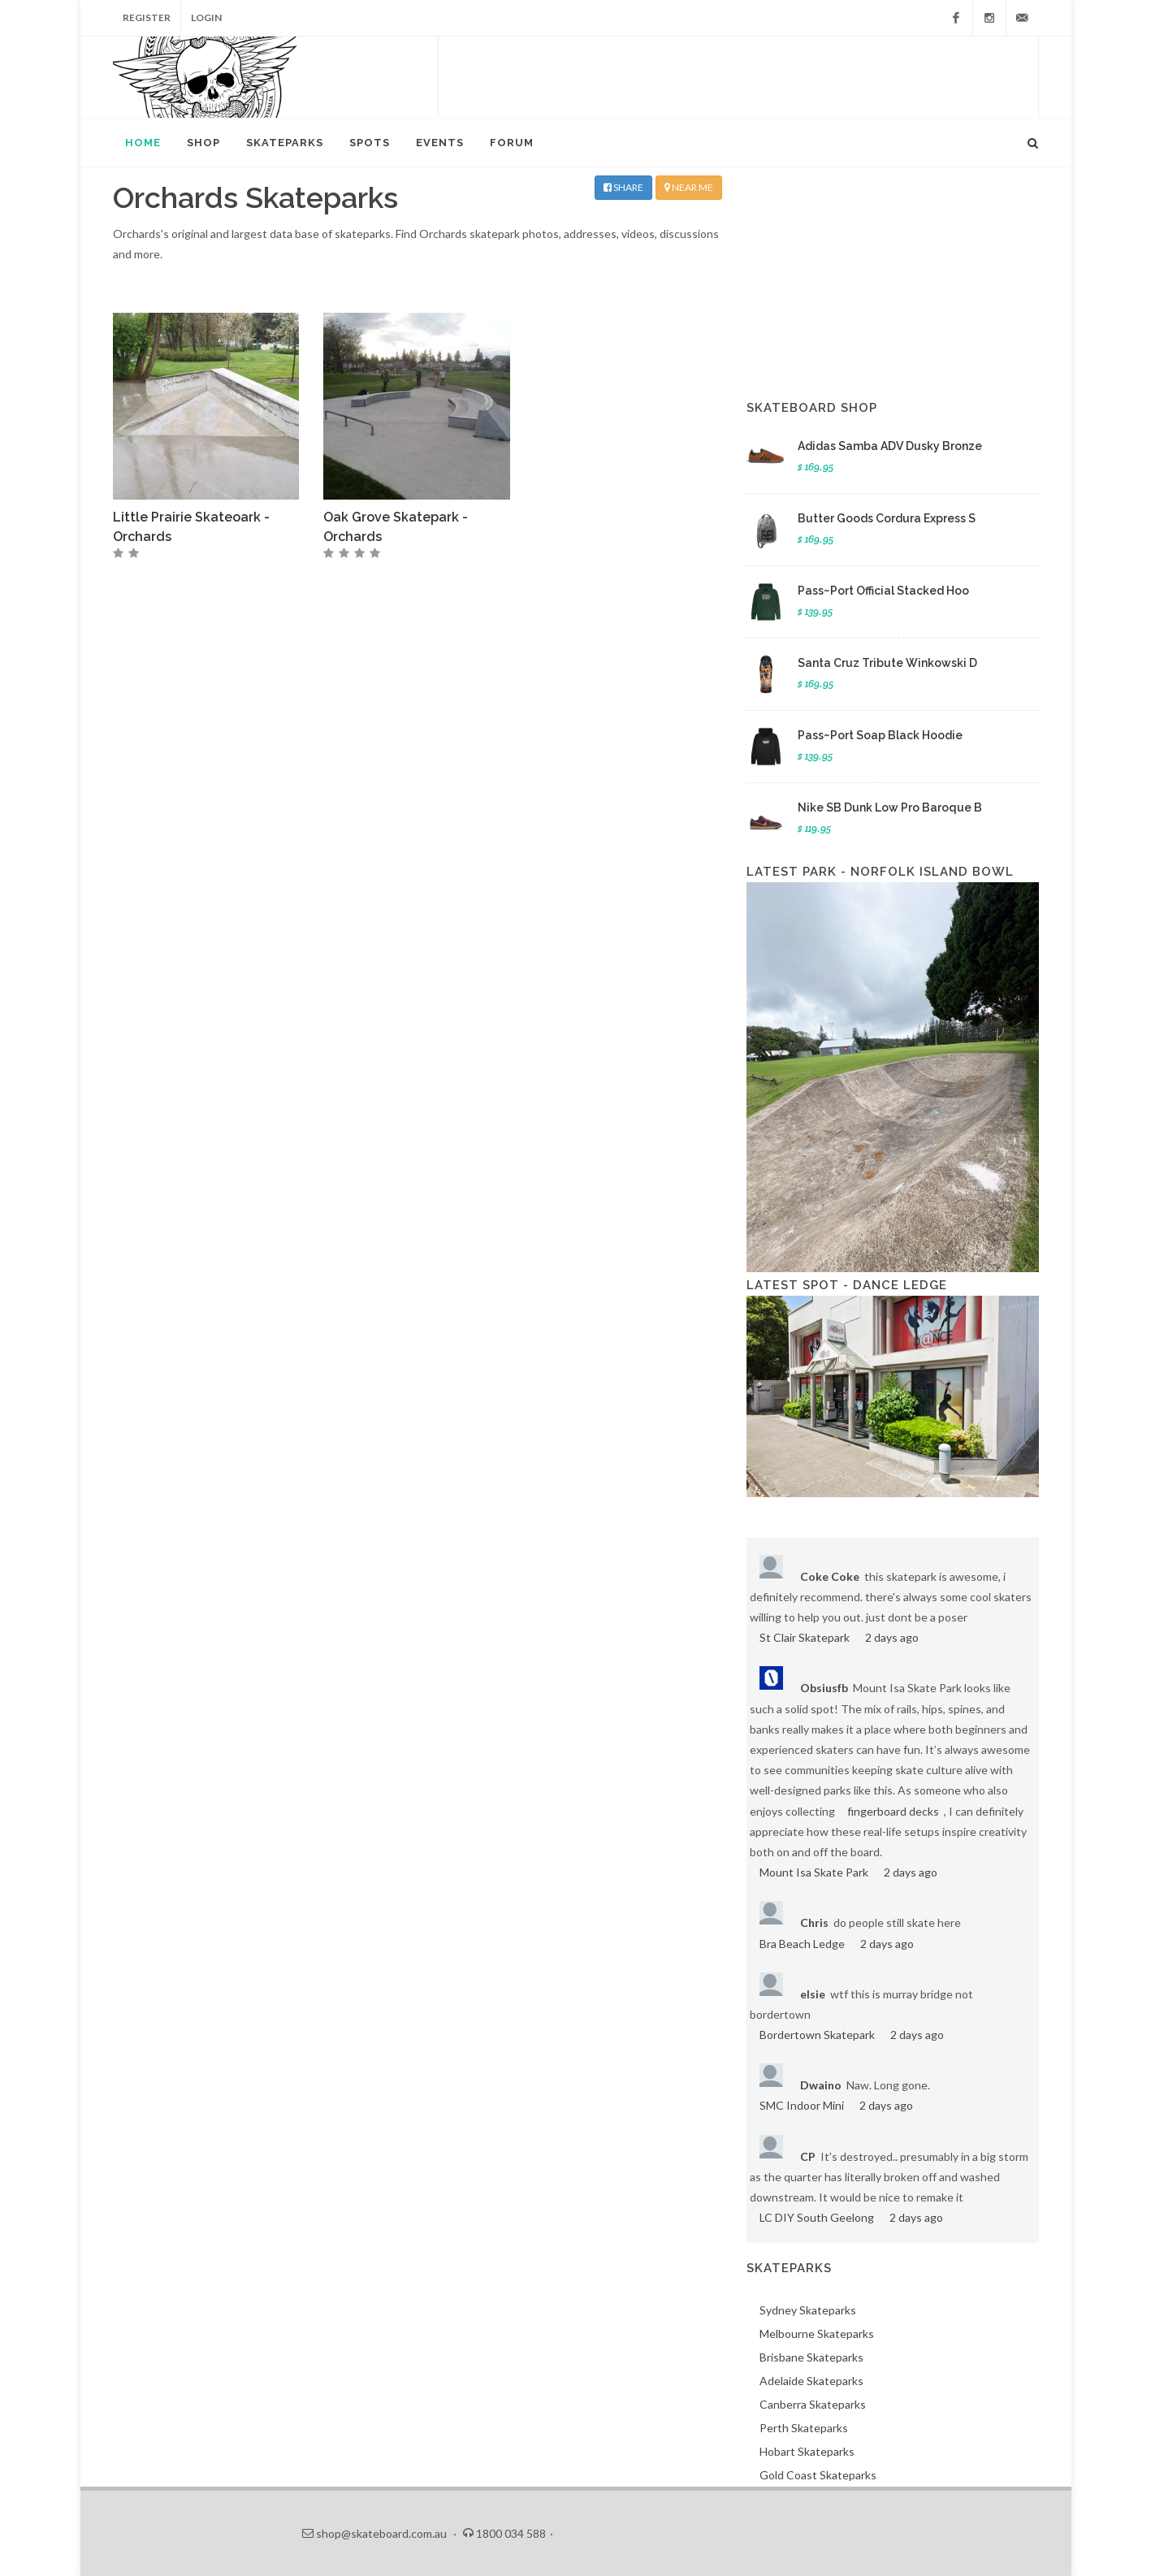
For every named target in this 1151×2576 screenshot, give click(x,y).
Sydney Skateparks (807, 2310)
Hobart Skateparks (807, 2451)
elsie (812, 1994)
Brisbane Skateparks (811, 2357)
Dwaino (821, 2085)
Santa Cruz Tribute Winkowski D (887, 662)
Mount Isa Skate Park (813, 1872)
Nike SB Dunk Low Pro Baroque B (890, 807)
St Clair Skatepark (804, 1637)
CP (808, 2156)
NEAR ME (688, 187)
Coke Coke (829, 1576)
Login (206, 17)
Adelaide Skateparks (811, 2381)
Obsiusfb (824, 1688)
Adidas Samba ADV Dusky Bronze (890, 445)
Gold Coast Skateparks (817, 2475)
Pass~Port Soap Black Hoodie (880, 735)
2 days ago (892, 1637)
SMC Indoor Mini (801, 2105)
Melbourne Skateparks (816, 2333)
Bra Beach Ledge (802, 1943)
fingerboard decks (893, 1811)
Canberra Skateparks (812, 2404)
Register (147, 17)
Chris (814, 1922)
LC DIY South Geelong (816, 2217)
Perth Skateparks (803, 2428)
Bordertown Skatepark (817, 2034)
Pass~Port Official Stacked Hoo (883, 590)
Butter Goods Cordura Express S (887, 518)
